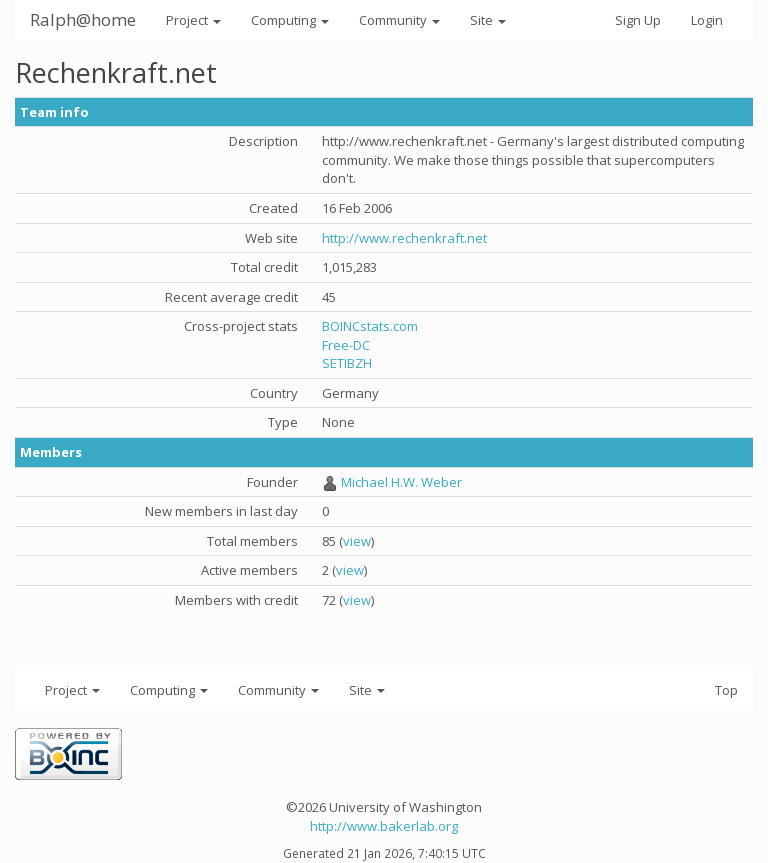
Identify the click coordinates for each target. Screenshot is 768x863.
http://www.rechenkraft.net (404, 238)
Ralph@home (83, 19)
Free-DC (346, 345)
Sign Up (638, 20)
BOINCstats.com (370, 326)
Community (399, 20)
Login (707, 20)
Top (726, 690)
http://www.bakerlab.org (384, 826)
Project (193, 20)
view (357, 541)
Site (488, 20)
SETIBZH (347, 363)
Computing (290, 20)
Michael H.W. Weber (401, 482)
